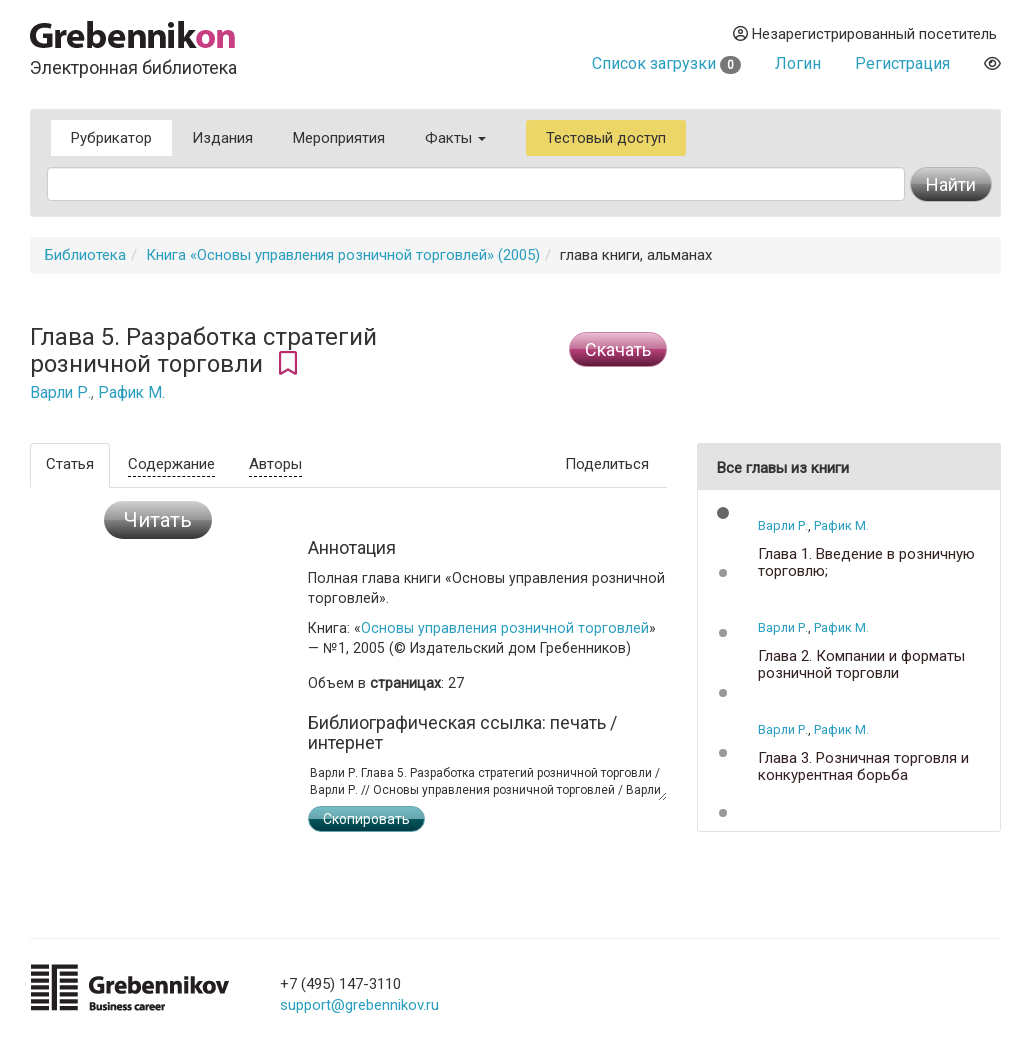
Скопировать (366, 819)
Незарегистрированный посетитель (865, 34)
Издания (222, 138)
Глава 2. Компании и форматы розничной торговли (861, 664)
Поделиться (607, 464)
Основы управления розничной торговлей (505, 628)
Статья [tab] (70, 464)
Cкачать (618, 349)
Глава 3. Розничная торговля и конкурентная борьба (863, 766)
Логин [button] (798, 63)
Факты (455, 138)
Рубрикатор (111, 138)
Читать (158, 520)
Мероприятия (339, 138)
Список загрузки (666, 63)
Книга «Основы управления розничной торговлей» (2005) (343, 255)
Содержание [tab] (171, 464)
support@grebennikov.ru (359, 1005)
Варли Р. (60, 393)
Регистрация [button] (902, 63)
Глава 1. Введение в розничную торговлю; (866, 562)
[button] (723, 513)
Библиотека (85, 255)
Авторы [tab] (275, 464)
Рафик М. (131, 393)
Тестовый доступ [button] (606, 138)
